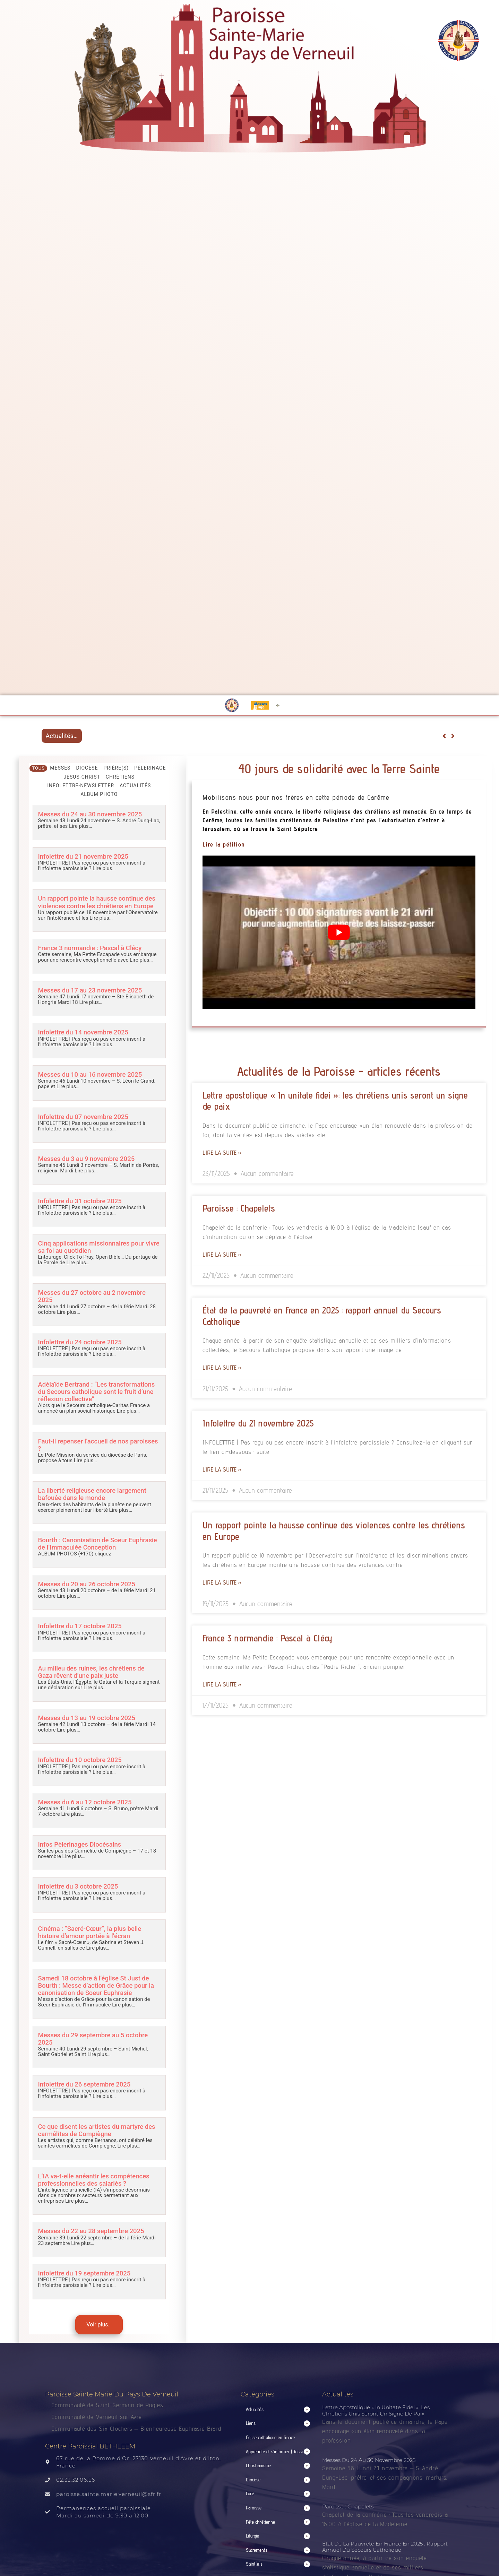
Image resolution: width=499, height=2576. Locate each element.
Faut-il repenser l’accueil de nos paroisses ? (84, 1443)
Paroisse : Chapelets (239, 1208)
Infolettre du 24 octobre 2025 (81, 1341)
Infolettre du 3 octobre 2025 (79, 1885)
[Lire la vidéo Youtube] (339, 932)
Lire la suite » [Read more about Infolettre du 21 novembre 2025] (222, 1469)
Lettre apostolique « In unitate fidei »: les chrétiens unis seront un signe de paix (376, 2408)
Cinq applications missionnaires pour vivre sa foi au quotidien (92, 1246)
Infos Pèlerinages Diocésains (80, 1843)
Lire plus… (80, 826)
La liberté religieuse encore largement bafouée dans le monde (93, 1493)
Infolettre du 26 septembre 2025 (85, 2083)
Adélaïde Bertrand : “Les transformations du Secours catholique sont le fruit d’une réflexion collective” (98, 1391)
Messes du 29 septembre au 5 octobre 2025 (94, 2037)
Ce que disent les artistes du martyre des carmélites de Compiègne (98, 2128)
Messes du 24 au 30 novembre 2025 (91, 814)
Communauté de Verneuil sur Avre (96, 2414)
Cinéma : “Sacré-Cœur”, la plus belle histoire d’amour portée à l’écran (91, 1930)
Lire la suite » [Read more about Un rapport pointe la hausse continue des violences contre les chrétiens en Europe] (222, 1582)
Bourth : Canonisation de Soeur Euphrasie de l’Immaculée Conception (99, 1542)
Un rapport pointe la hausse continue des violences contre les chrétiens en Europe (98, 902)
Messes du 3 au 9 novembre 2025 (87, 1158)
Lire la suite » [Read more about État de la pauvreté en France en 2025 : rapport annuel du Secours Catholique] (222, 1367)
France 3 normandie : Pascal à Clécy (91, 948)
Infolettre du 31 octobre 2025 (81, 1201)
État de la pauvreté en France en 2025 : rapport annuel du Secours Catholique (385, 2544)
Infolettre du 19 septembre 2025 (85, 2271)
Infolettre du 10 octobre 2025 (81, 1759)
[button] (278, 2407)
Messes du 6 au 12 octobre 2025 (86, 1801)
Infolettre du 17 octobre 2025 (81, 1625)
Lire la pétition (224, 844)
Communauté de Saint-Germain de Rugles (107, 2402)
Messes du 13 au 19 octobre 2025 (88, 1716)
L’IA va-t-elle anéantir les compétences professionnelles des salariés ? (95, 2177)
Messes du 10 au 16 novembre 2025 (91, 1074)
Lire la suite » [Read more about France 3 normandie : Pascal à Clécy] (222, 1684)
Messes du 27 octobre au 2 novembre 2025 (93, 1295)
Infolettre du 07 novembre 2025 (84, 1116)
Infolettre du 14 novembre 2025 (84, 1032)
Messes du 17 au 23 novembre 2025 (91, 990)
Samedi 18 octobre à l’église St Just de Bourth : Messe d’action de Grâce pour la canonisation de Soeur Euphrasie (97, 1983)
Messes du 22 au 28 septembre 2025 (92, 2229)
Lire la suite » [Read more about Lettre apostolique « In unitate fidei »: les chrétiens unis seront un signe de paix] (222, 1152)
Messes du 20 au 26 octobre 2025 (88, 1583)
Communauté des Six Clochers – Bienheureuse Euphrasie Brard (137, 2426)
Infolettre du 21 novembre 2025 (84, 856)
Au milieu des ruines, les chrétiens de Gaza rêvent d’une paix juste (92, 1671)
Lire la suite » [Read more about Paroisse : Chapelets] (222, 1254)
